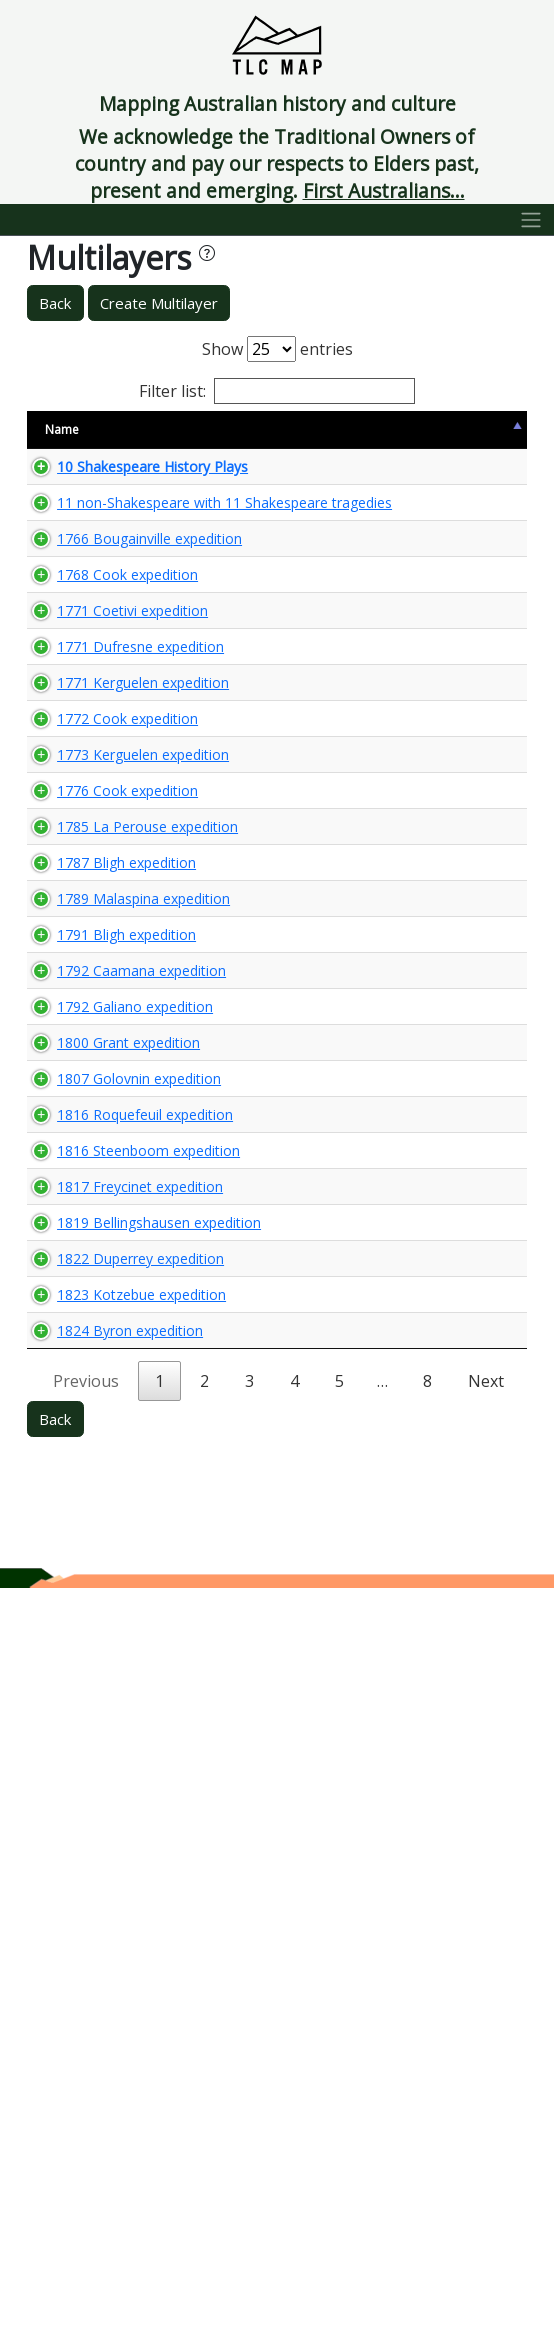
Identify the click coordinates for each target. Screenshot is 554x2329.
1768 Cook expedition (92, 736)
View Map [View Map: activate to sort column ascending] (404, 429)
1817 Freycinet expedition (104, 1804)
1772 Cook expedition (92, 975)
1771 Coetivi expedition (97, 791)
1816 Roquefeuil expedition (91, 1665)
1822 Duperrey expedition (105, 1933)
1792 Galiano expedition (99, 1491)
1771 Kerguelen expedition (90, 910)
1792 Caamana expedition (90, 1426)
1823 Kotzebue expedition (90, 1997)
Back (55, 303)
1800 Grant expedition (93, 1546)
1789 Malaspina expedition (90, 1297)
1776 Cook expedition (92, 1104)
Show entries (277, 349)
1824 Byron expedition (94, 2062)
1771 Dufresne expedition (105, 846)
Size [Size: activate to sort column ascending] (193, 429)
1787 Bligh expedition (91, 1233)
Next (486, 2122)
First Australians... (384, 190)
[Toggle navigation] (531, 220)
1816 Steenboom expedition (95, 1739)
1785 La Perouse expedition (90, 1168)
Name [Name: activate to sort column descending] (62, 429)
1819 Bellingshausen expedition (105, 1868)
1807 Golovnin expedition (103, 1601)
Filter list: (277, 391)
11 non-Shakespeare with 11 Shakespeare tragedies (98, 578)
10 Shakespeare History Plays (99, 485)
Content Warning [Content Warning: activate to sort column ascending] (287, 429)
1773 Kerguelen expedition (90, 1039)
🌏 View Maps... (436, 485)
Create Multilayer (159, 303)
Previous (86, 2122)
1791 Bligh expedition (91, 1362)
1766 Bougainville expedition (96, 671)
